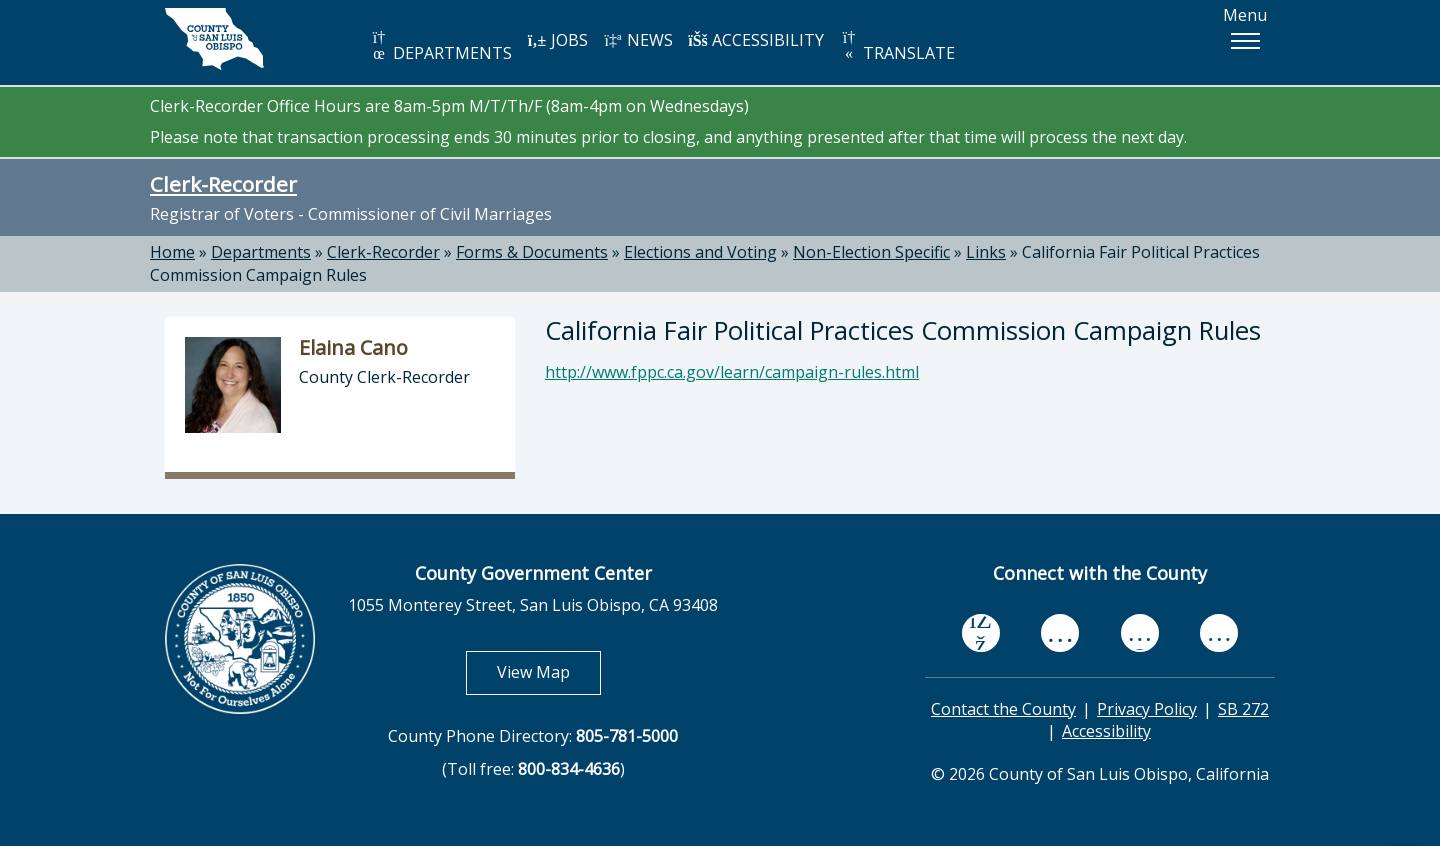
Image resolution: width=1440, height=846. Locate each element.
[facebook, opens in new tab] (981, 633)
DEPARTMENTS (440, 46)
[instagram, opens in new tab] (1219, 632)
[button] (1245, 41)
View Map (549, 671)
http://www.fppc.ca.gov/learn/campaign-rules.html (732, 372)
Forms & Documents (532, 252)
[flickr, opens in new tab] (1140, 632)
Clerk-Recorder (223, 184)
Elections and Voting (700, 252)
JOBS (557, 40)
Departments (261, 252)
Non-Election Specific (871, 252)
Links (986, 252)
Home (172, 252)
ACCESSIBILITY (756, 40)
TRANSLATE (897, 46)
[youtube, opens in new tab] (1060, 633)
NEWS (638, 40)
